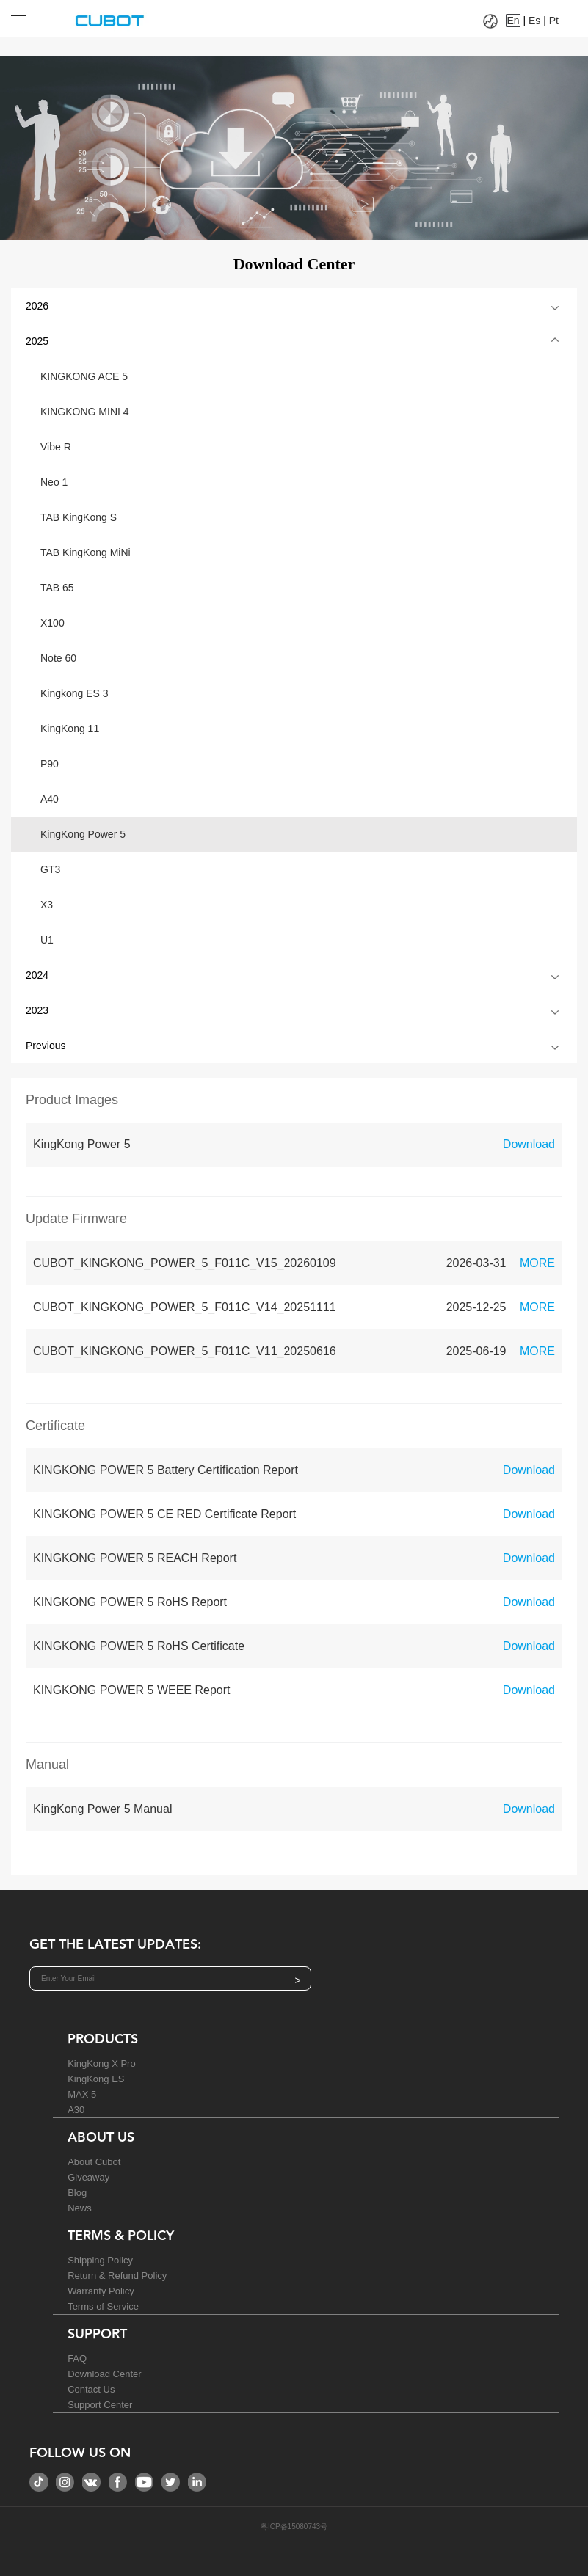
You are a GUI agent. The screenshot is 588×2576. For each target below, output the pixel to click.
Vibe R (55, 447)
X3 (46, 905)
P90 (49, 764)
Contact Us (91, 2389)
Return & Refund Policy (117, 2275)
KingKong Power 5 (83, 834)
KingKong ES (96, 2078)
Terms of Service (103, 2306)
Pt (554, 20)
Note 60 (58, 658)
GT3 (50, 869)
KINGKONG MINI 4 (84, 411)
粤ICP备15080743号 (294, 2526)
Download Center (104, 2373)
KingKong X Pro (102, 2063)
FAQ (77, 2358)
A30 (76, 2109)
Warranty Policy (101, 2290)
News (80, 2208)
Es (534, 20)
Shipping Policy (100, 2260)
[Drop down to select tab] (29, 15)
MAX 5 (82, 2094)
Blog (77, 2192)
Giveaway (88, 2177)
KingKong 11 (69, 728)
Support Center (100, 2404)
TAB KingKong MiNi (85, 552)
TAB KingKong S (78, 517)
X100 (52, 623)
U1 (47, 940)
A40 (49, 799)
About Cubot (94, 2161)
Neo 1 (54, 482)
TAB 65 (57, 588)
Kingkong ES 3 (74, 693)
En (513, 20)
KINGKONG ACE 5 (84, 376)
